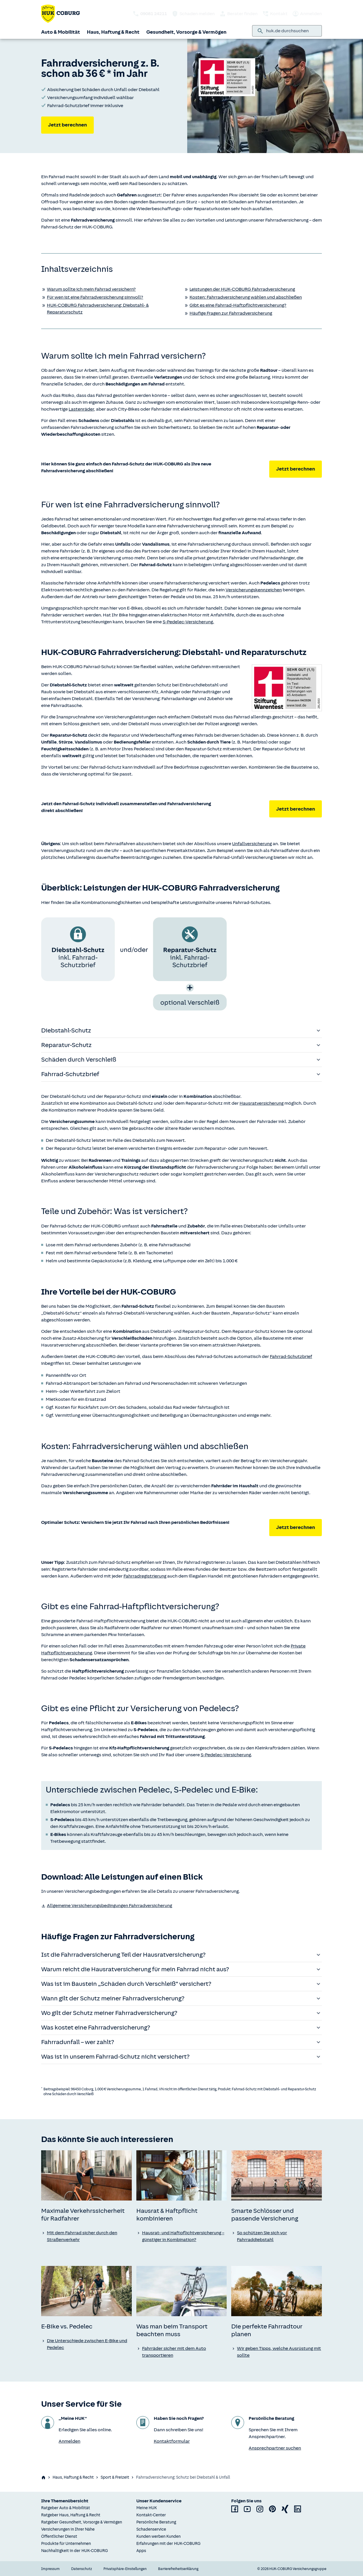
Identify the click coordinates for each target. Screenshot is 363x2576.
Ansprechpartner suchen (275, 2448)
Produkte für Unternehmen (66, 2543)
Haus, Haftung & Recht (113, 32)
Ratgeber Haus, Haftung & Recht (70, 2515)
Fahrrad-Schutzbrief (291, 1356)
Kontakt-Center (151, 2515)
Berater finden (238, 13)
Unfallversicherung (252, 843)
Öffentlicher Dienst (59, 2536)
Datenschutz (81, 2569)
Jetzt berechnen (67, 125)
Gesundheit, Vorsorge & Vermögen (186, 32)
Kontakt (275, 13)
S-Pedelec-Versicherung (226, 1754)
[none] (86, 2175)
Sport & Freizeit (115, 2477)
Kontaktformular (172, 2441)
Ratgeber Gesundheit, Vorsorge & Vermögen (81, 2522)
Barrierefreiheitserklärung (178, 2569)
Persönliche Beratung (156, 2522)
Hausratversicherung (262, 1103)
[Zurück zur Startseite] (60, 14)
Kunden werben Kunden (158, 2536)
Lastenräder (81, 409)
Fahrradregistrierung (144, 1576)
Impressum (50, 2569)
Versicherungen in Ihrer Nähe (68, 2529)
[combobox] (291, 30)
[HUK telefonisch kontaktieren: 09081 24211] (149, 13)
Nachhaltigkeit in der (74, 2551)
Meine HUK (146, 2508)
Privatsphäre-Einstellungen (125, 2569)
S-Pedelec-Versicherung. (188, 621)
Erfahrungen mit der (168, 2544)
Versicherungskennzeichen (254, 589)
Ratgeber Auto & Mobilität (65, 2508)
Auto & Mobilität (60, 32)
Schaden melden (193, 13)
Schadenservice (151, 2529)
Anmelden (307, 13)
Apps (141, 2551)
